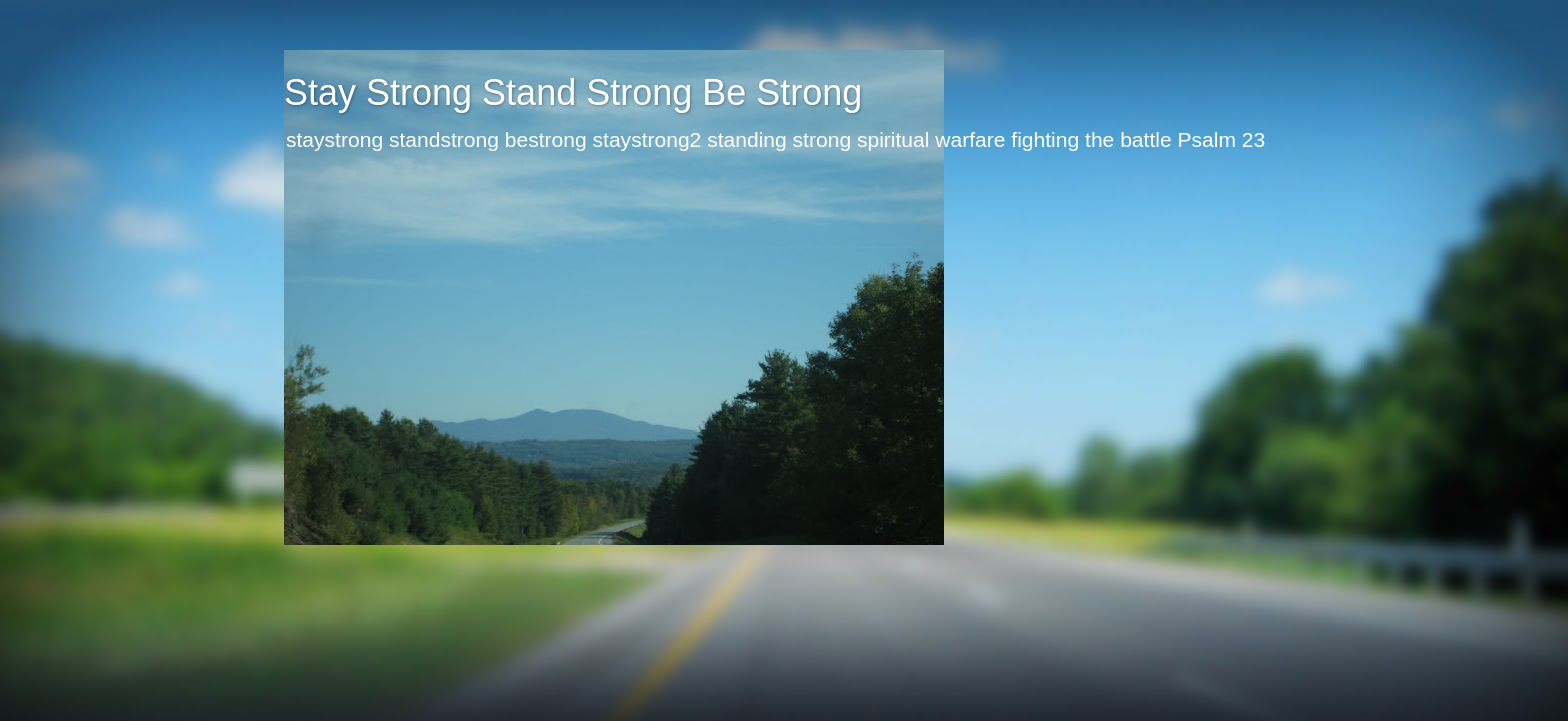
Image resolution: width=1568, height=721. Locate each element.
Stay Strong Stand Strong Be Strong (573, 92)
